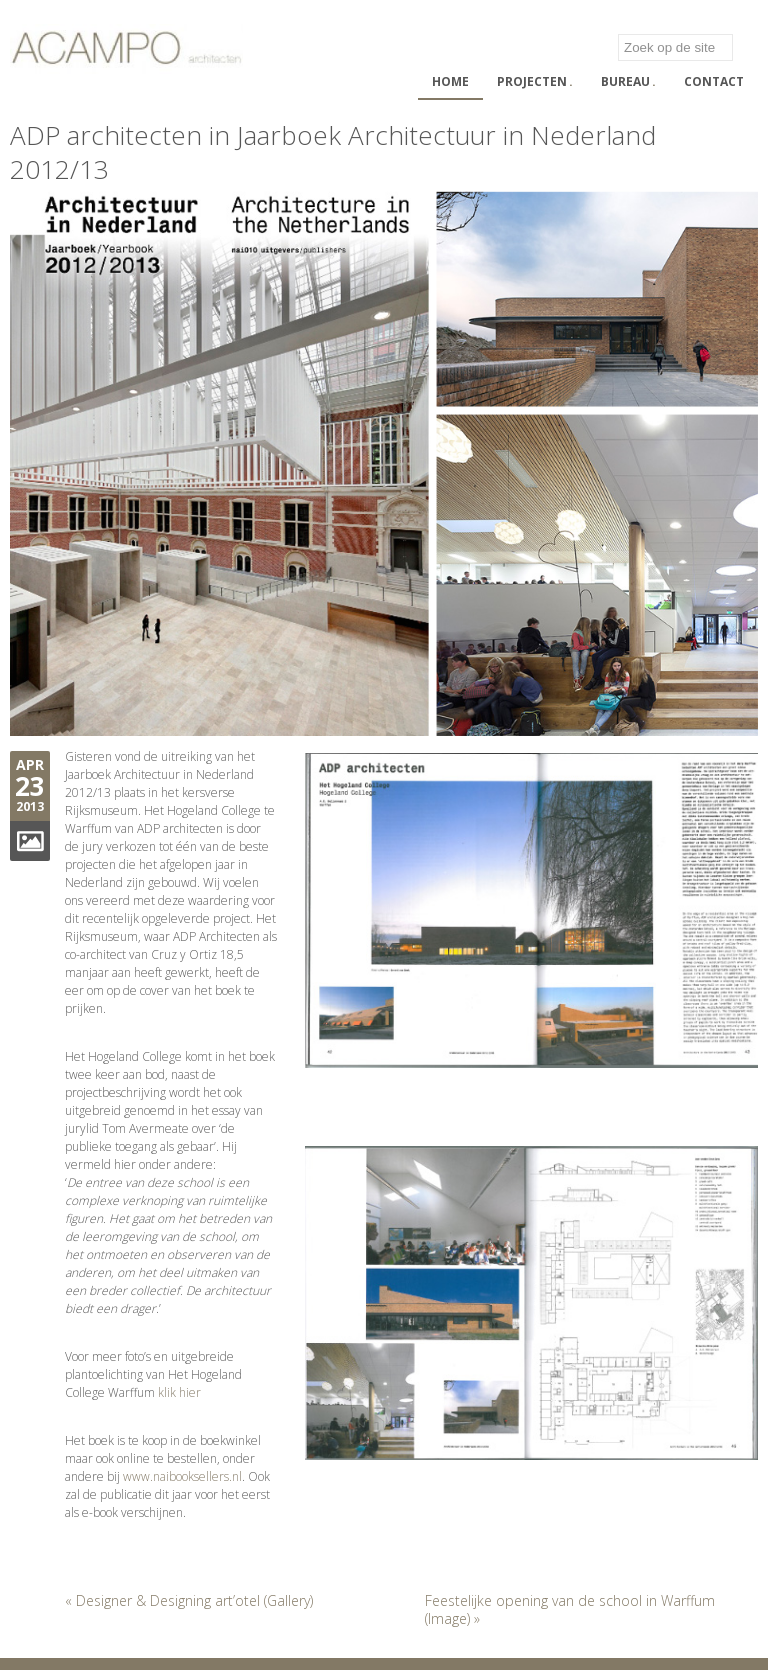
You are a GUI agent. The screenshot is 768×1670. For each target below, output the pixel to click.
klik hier (179, 1392)
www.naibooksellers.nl (182, 1476)
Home (450, 81)
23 (30, 786)
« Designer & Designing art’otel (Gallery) (189, 1600)
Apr (30, 764)
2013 (30, 806)
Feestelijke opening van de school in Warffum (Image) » (570, 1609)
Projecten (535, 81)
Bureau (628, 81)
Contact (714, 81)
